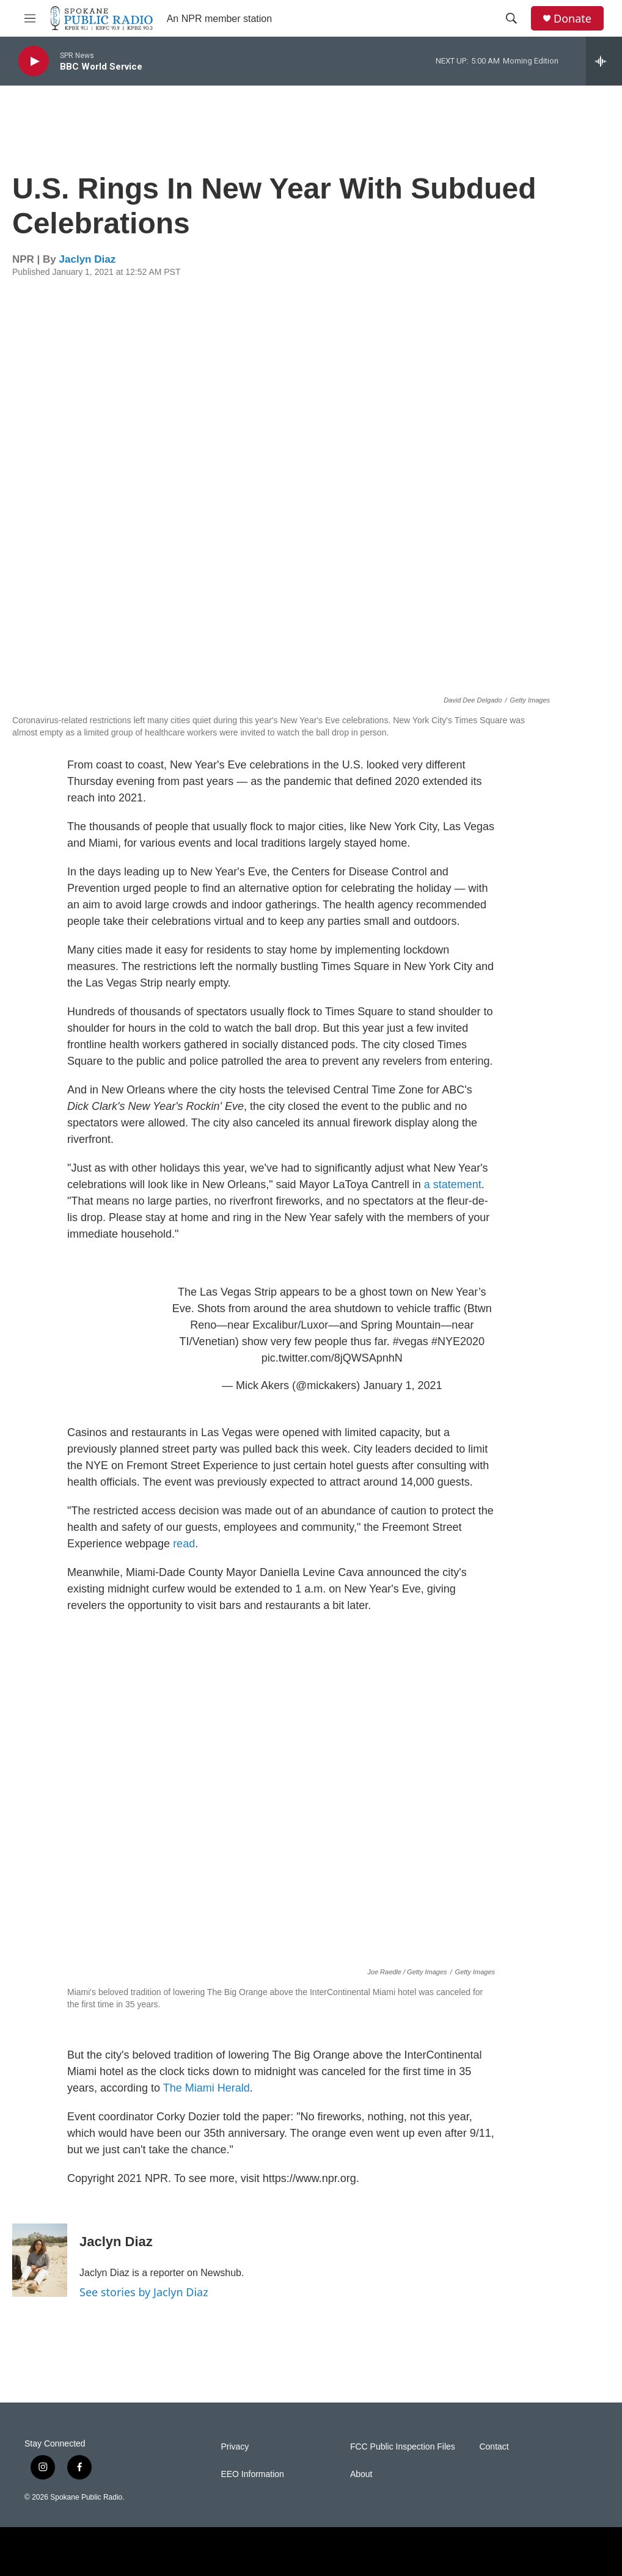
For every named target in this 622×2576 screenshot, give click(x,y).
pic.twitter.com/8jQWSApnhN (332, 1358)
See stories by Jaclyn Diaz (143, 2292)
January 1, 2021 (402, 1385)
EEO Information (252, 2474)
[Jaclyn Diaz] (39, 2260)
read (184, 1544)
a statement (452, 1184)
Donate (572, 18)
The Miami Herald (206, 2088)
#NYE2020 (458, 1341)
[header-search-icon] (511, 18)
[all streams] (604, 61)
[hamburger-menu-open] (30, 18)
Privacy (235, 2446)
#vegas (410, 1341)
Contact (493, 2446)
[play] (33, 61)
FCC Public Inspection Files (402, 2446)
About (361, 2474)
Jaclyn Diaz (87, 259)
